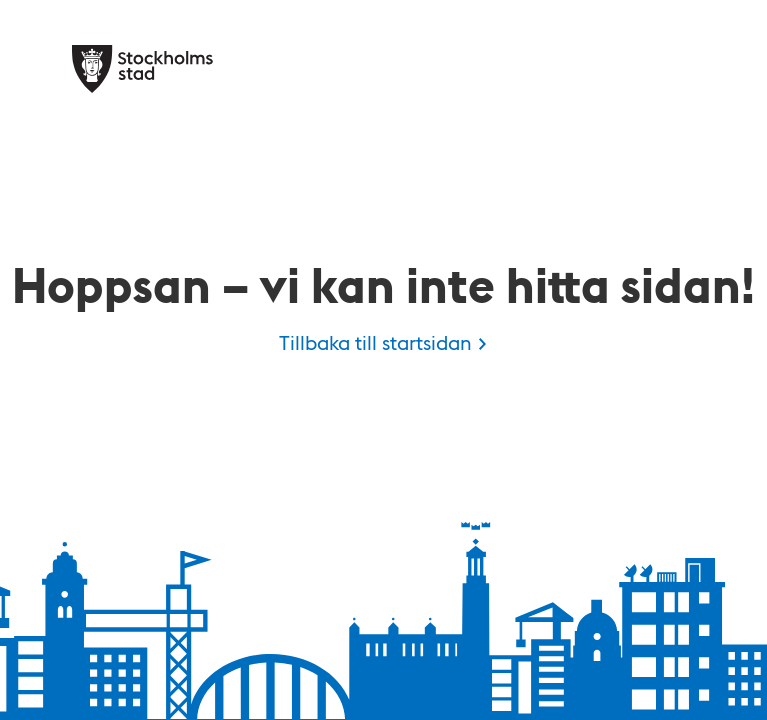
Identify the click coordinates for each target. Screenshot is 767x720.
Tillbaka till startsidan (375, 342)
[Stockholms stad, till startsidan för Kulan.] (142, 69)
